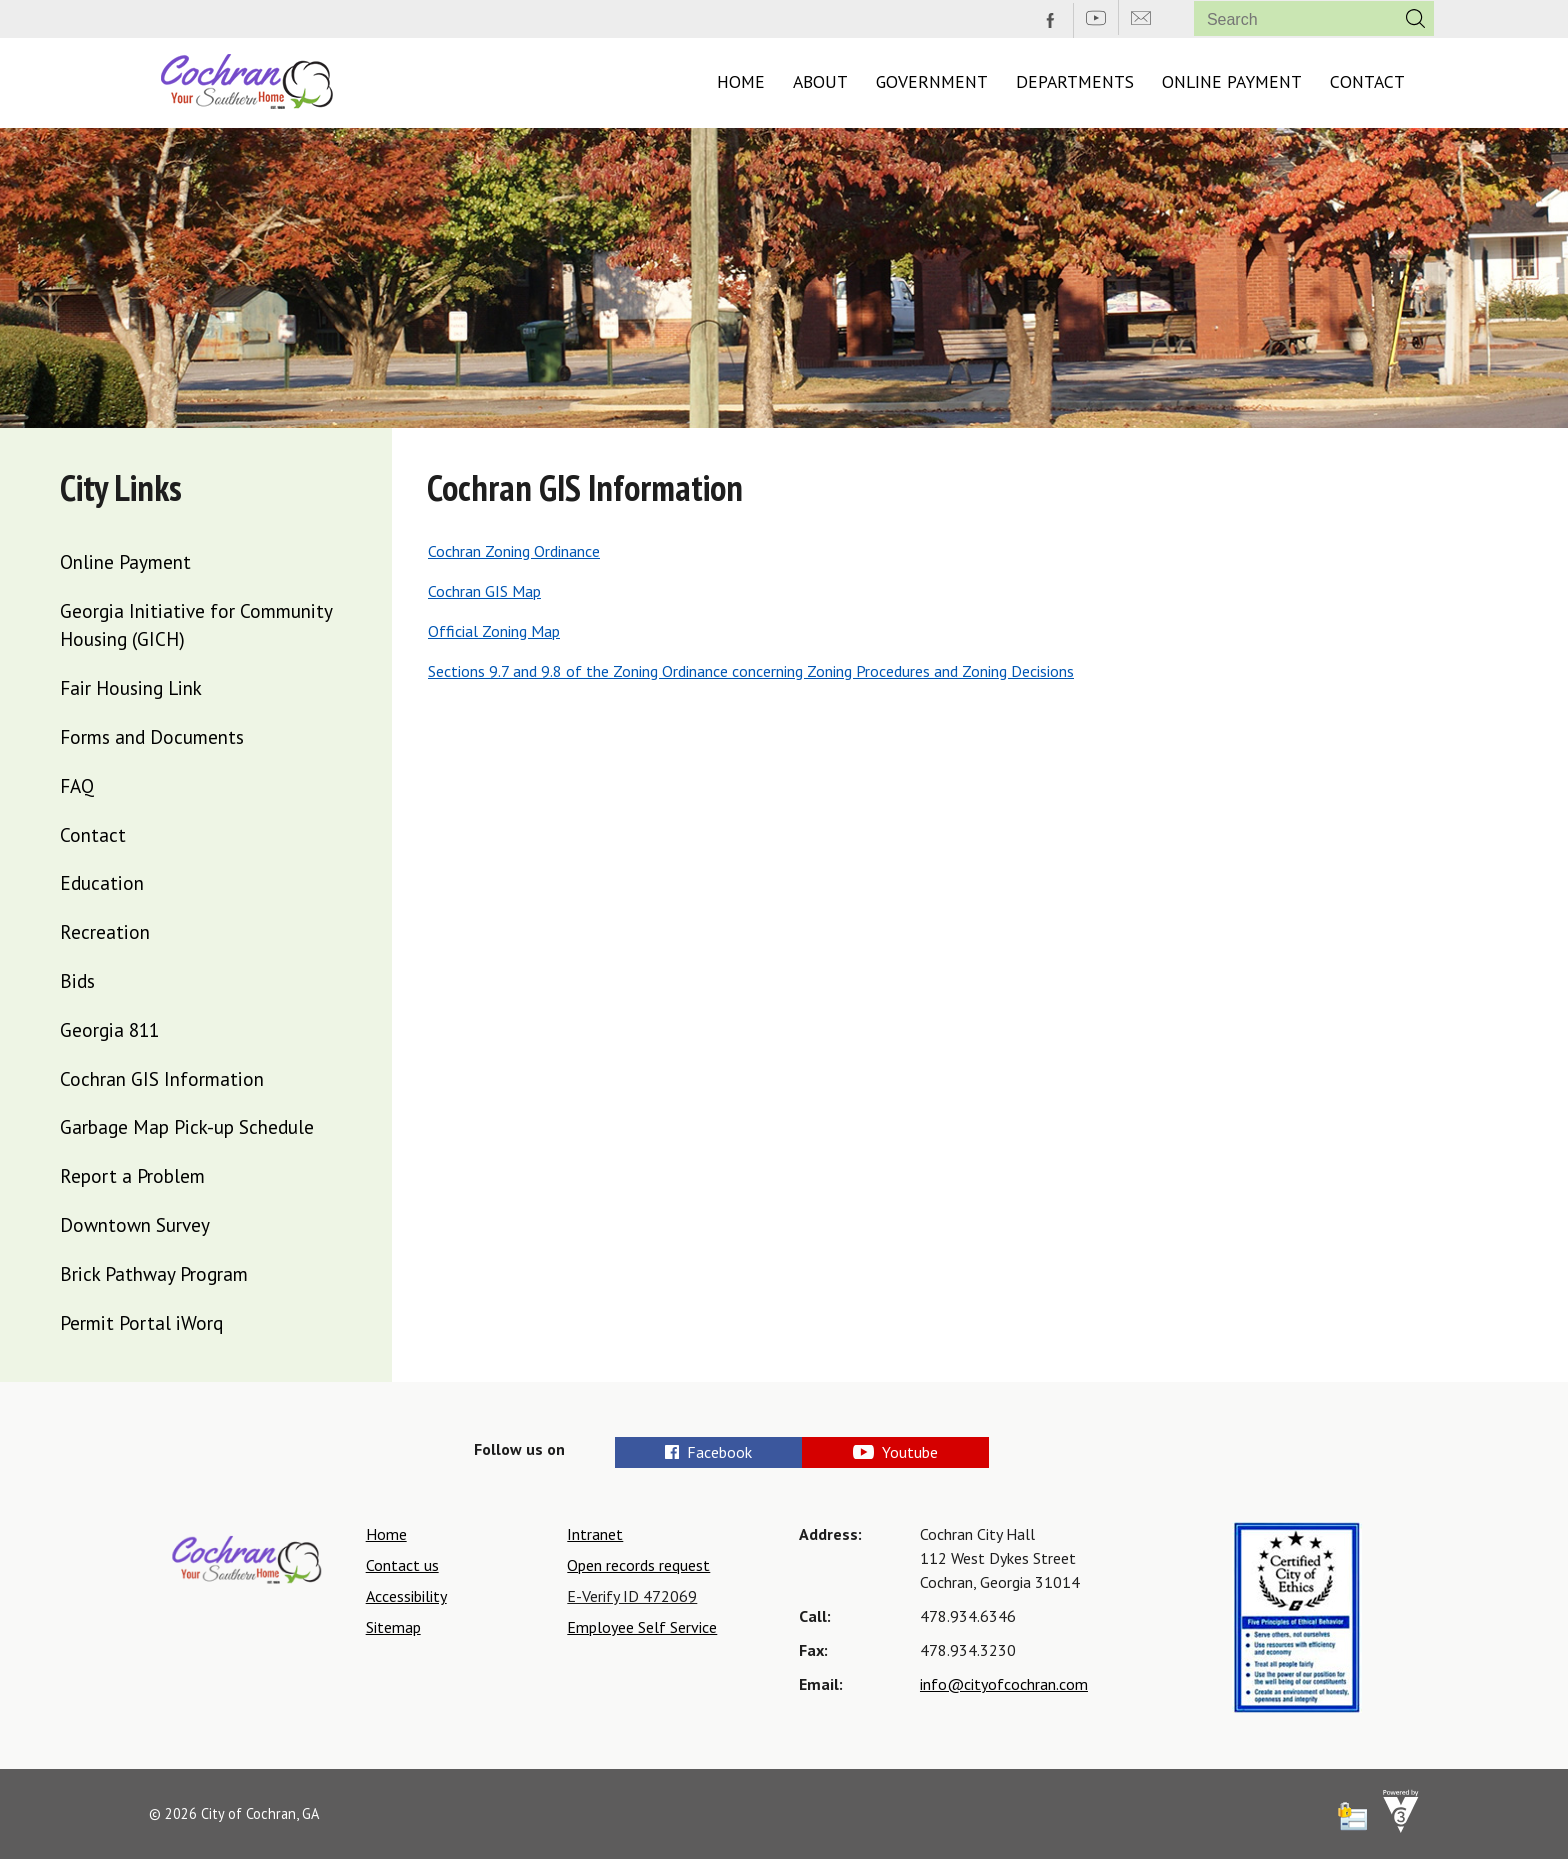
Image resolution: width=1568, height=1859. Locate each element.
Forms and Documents (152, 736)
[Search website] (1287, 19)
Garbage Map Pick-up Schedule (187, 1126)
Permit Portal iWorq (141, 1322)
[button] (1415, 18)
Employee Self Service (642, 1627)
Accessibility (406, 1596)
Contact (1367, 81)
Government (932, 81)
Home (741, 81)
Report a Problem (132, 1175)
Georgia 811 (109, 1029)
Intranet (595, 1534)
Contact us (402, 1565)
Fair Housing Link (131, 687)
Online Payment (1232, 81)
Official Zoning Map (494, 631)
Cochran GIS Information (162, 1078)
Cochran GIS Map (484, 591)
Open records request (638, 1565)
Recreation (105, 931)
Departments (1075, 81)
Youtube (960, 1452)
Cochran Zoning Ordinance (514, 551)
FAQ (77, 785)
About (820, 81)
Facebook (710, 1452)
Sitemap (393, 1627)
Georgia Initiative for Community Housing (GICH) (196, 625)
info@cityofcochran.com (1004, 1684)
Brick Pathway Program (154, 1273)
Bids (77, 980)
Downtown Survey (135, 1224)
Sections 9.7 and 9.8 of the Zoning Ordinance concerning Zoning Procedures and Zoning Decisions (751, 671)
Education (102, 882)
